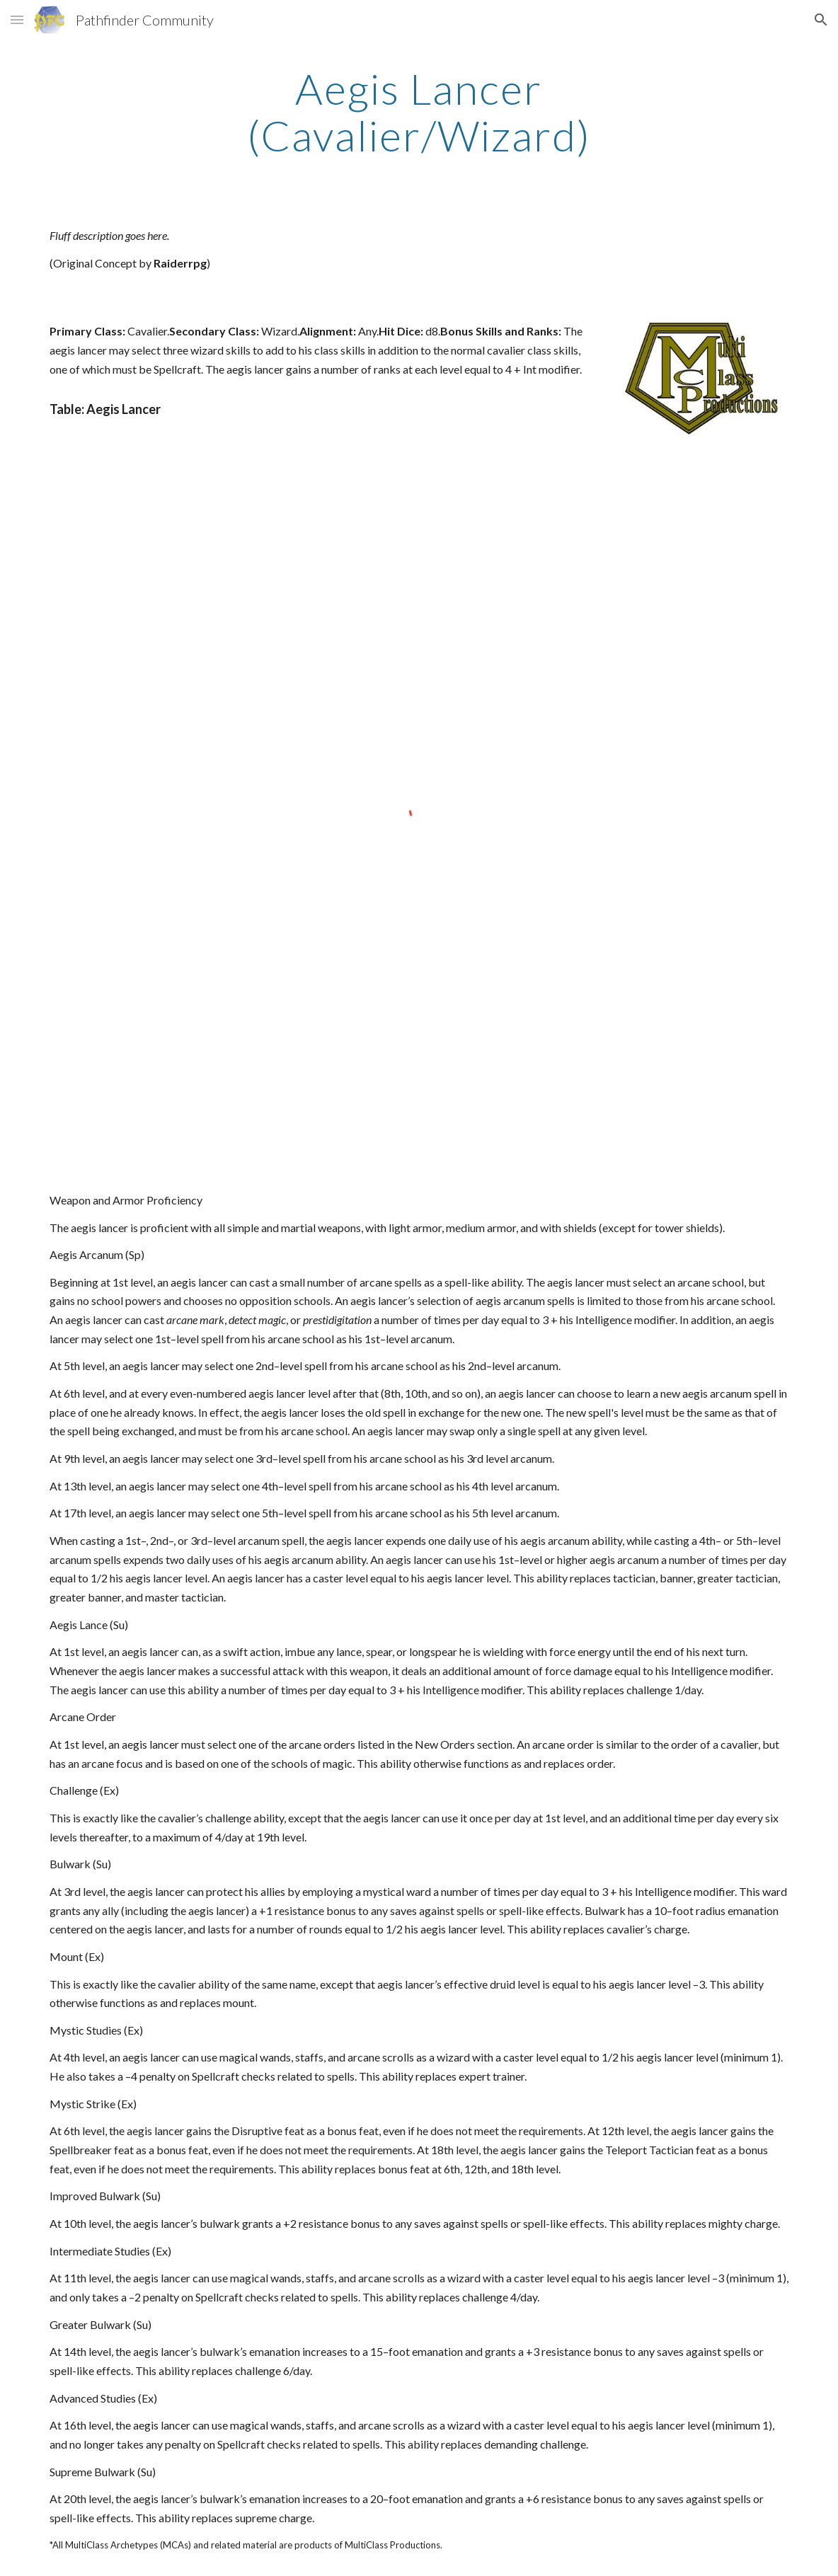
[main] (419, 111)
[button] (17, 19)
